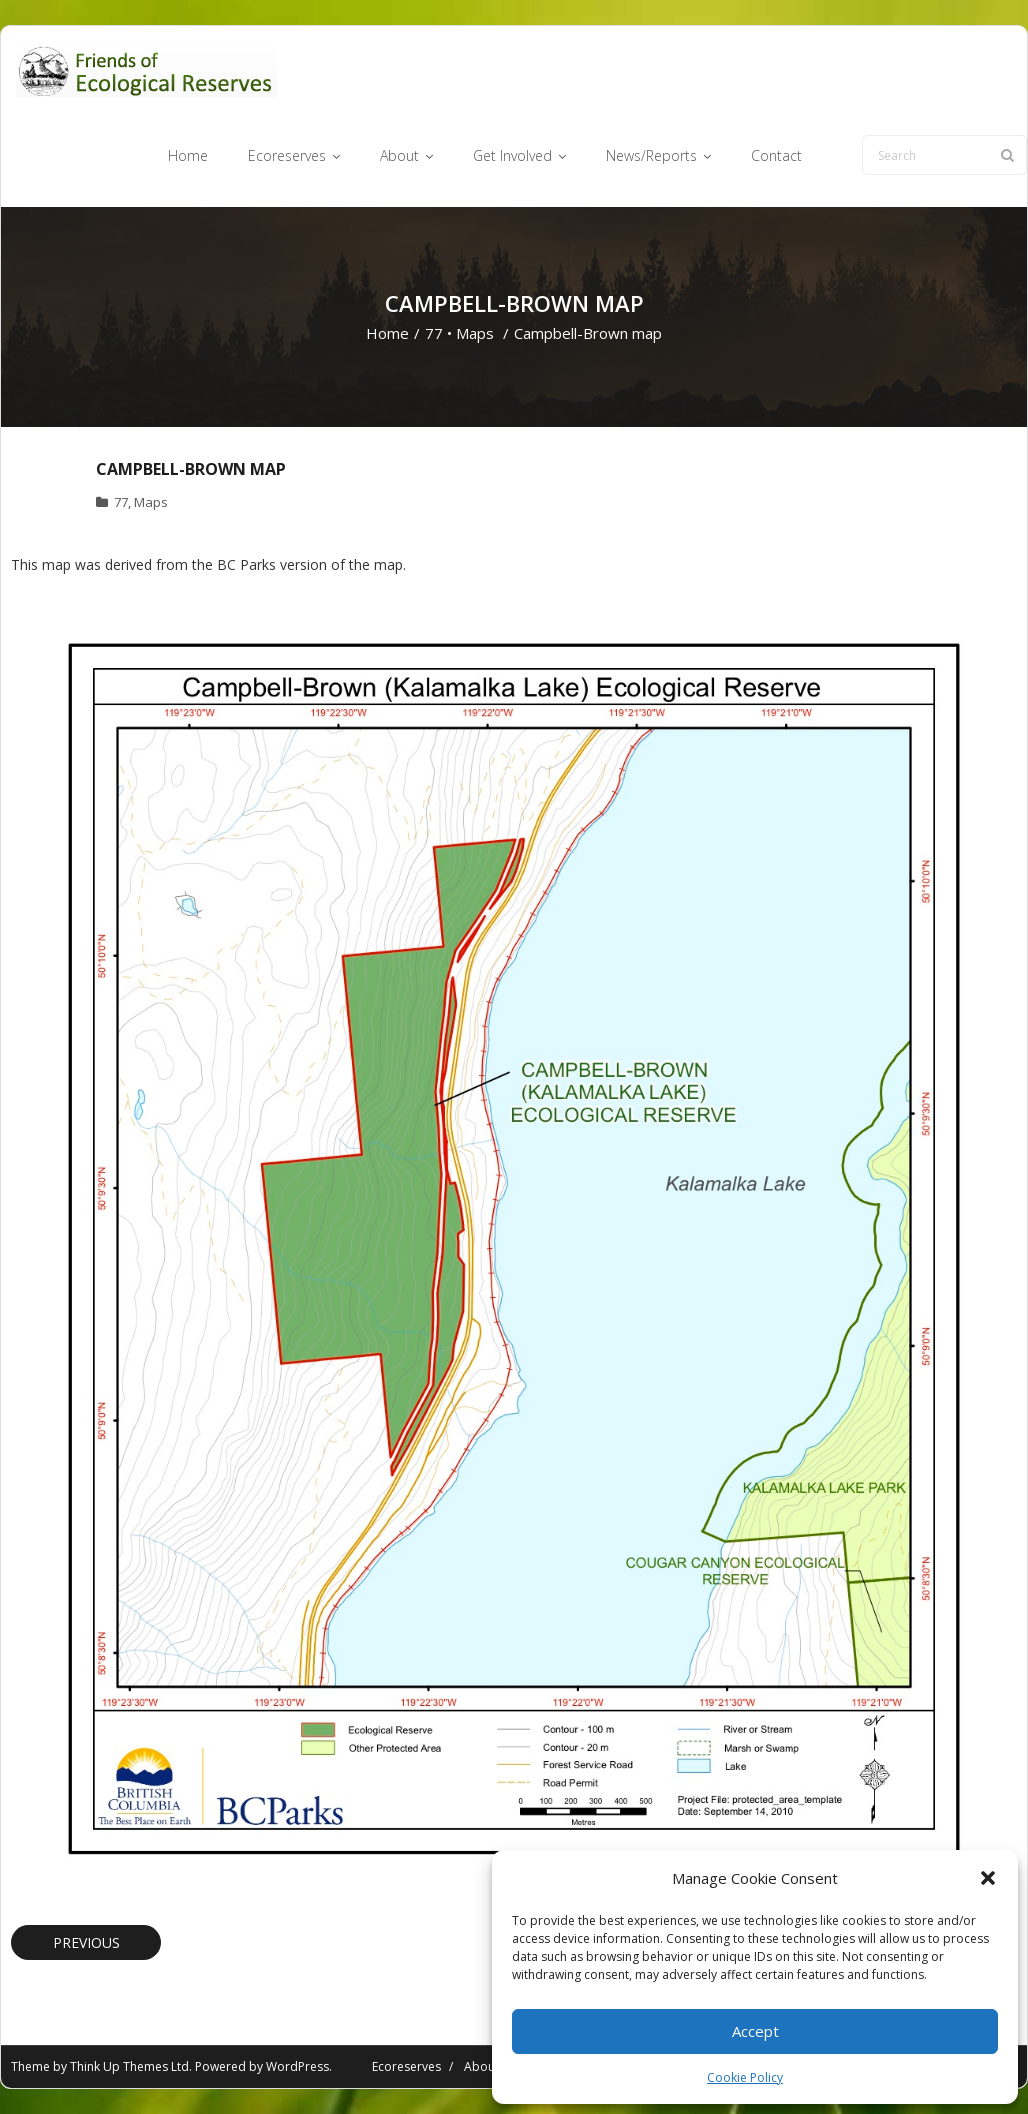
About (481, 2066)
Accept (755, 2031)
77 (434, 333)
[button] (988, 1878)
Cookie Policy (745, 2077)
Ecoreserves (406, 2066)
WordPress (297, 2066)
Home (387, 333)
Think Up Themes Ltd (129, 2066)
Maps (475, 333)
